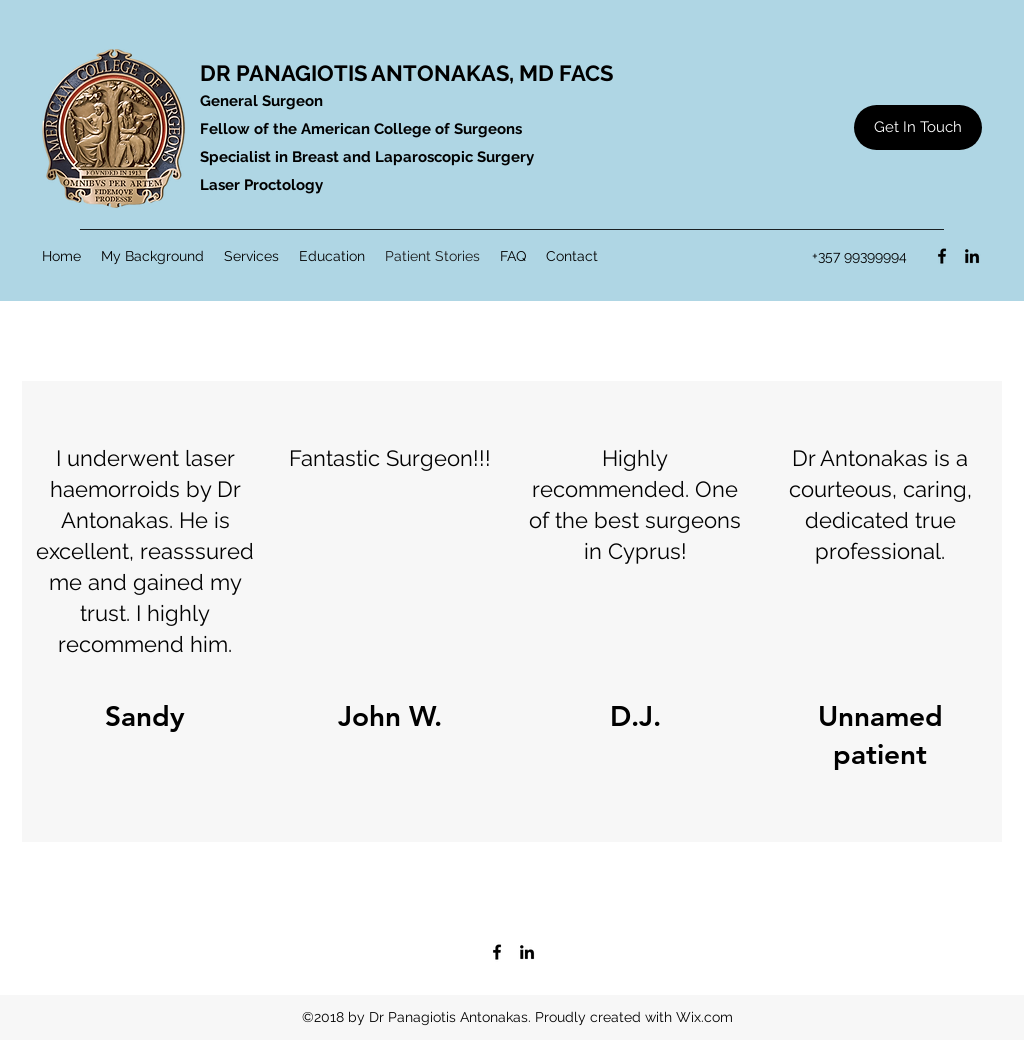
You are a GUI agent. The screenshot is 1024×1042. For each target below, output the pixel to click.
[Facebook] (942, 256)
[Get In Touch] (918, 127)
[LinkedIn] (972, 256)
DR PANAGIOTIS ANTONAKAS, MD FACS (406, 73)
